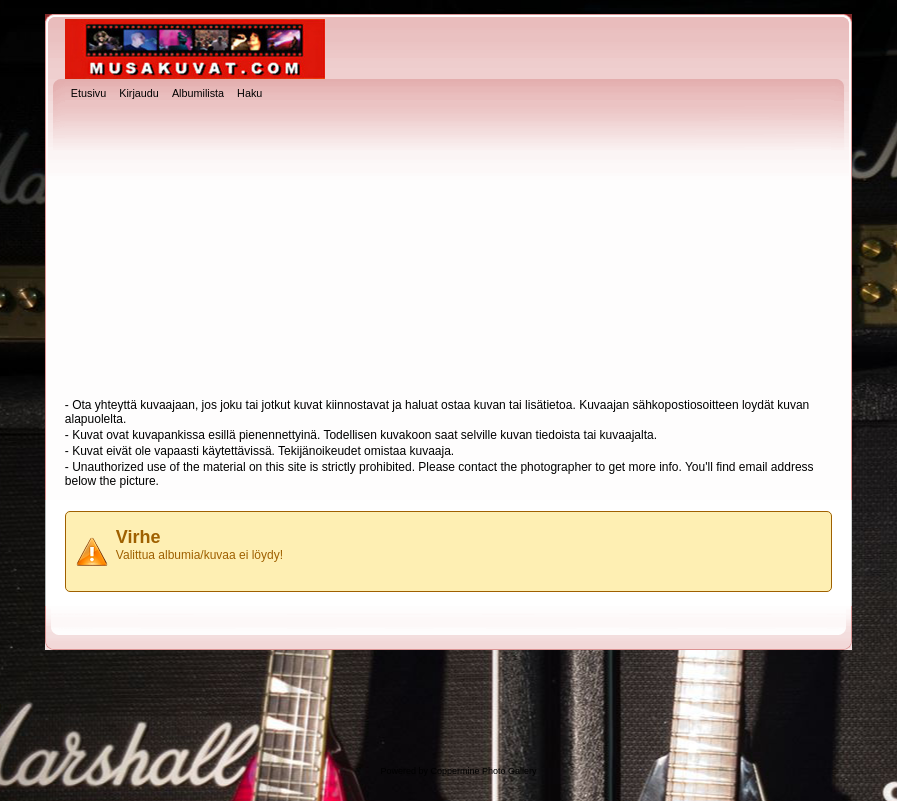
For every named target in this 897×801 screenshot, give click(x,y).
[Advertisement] (448, 251)
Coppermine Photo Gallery (483, 771)
